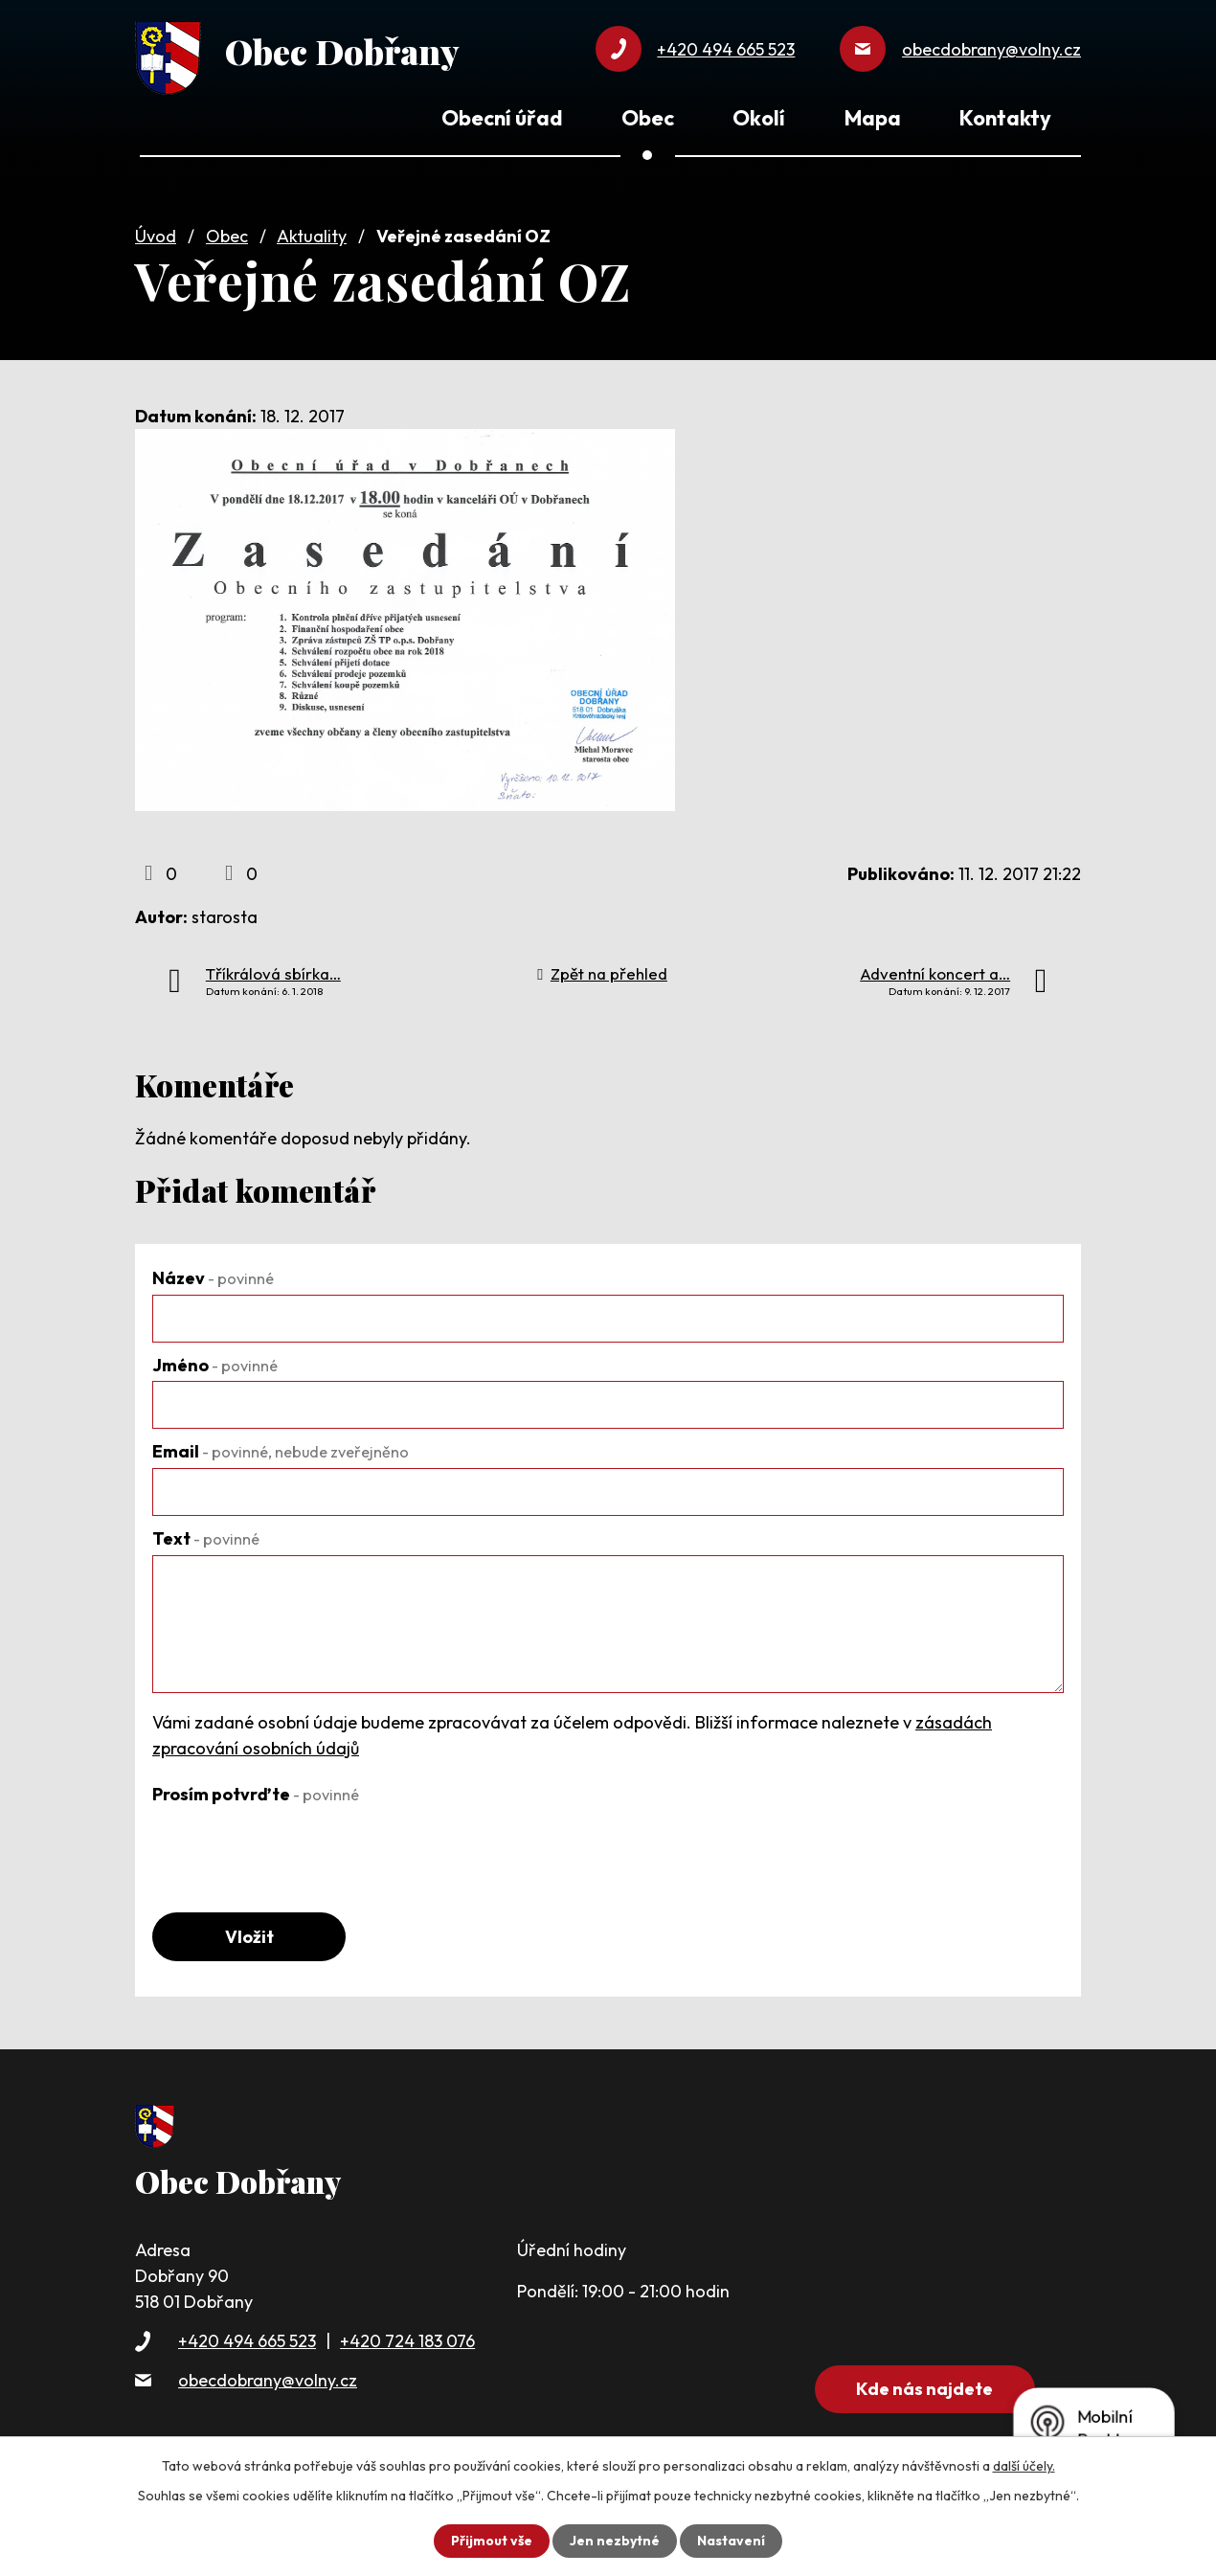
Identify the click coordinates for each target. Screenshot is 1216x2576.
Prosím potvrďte (255, 1794)
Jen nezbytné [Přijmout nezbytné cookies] (615, 2540)
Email (280, 1451)
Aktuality (312, 236)
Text (205, 1538)
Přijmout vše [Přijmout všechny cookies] (491, 2540)
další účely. (1024, 2465)
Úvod (155, 236)
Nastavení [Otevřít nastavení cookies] (731, 2540)
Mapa (872, 117)
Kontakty (1005, 117)
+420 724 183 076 (407, 2341)
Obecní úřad (501, 117)
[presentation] (297, 1848)
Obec (227, 236)
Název (213, 1278)
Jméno (215, 1365)
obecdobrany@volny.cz (267, 2380)
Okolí (758, 117)
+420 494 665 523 (247, 2341)
